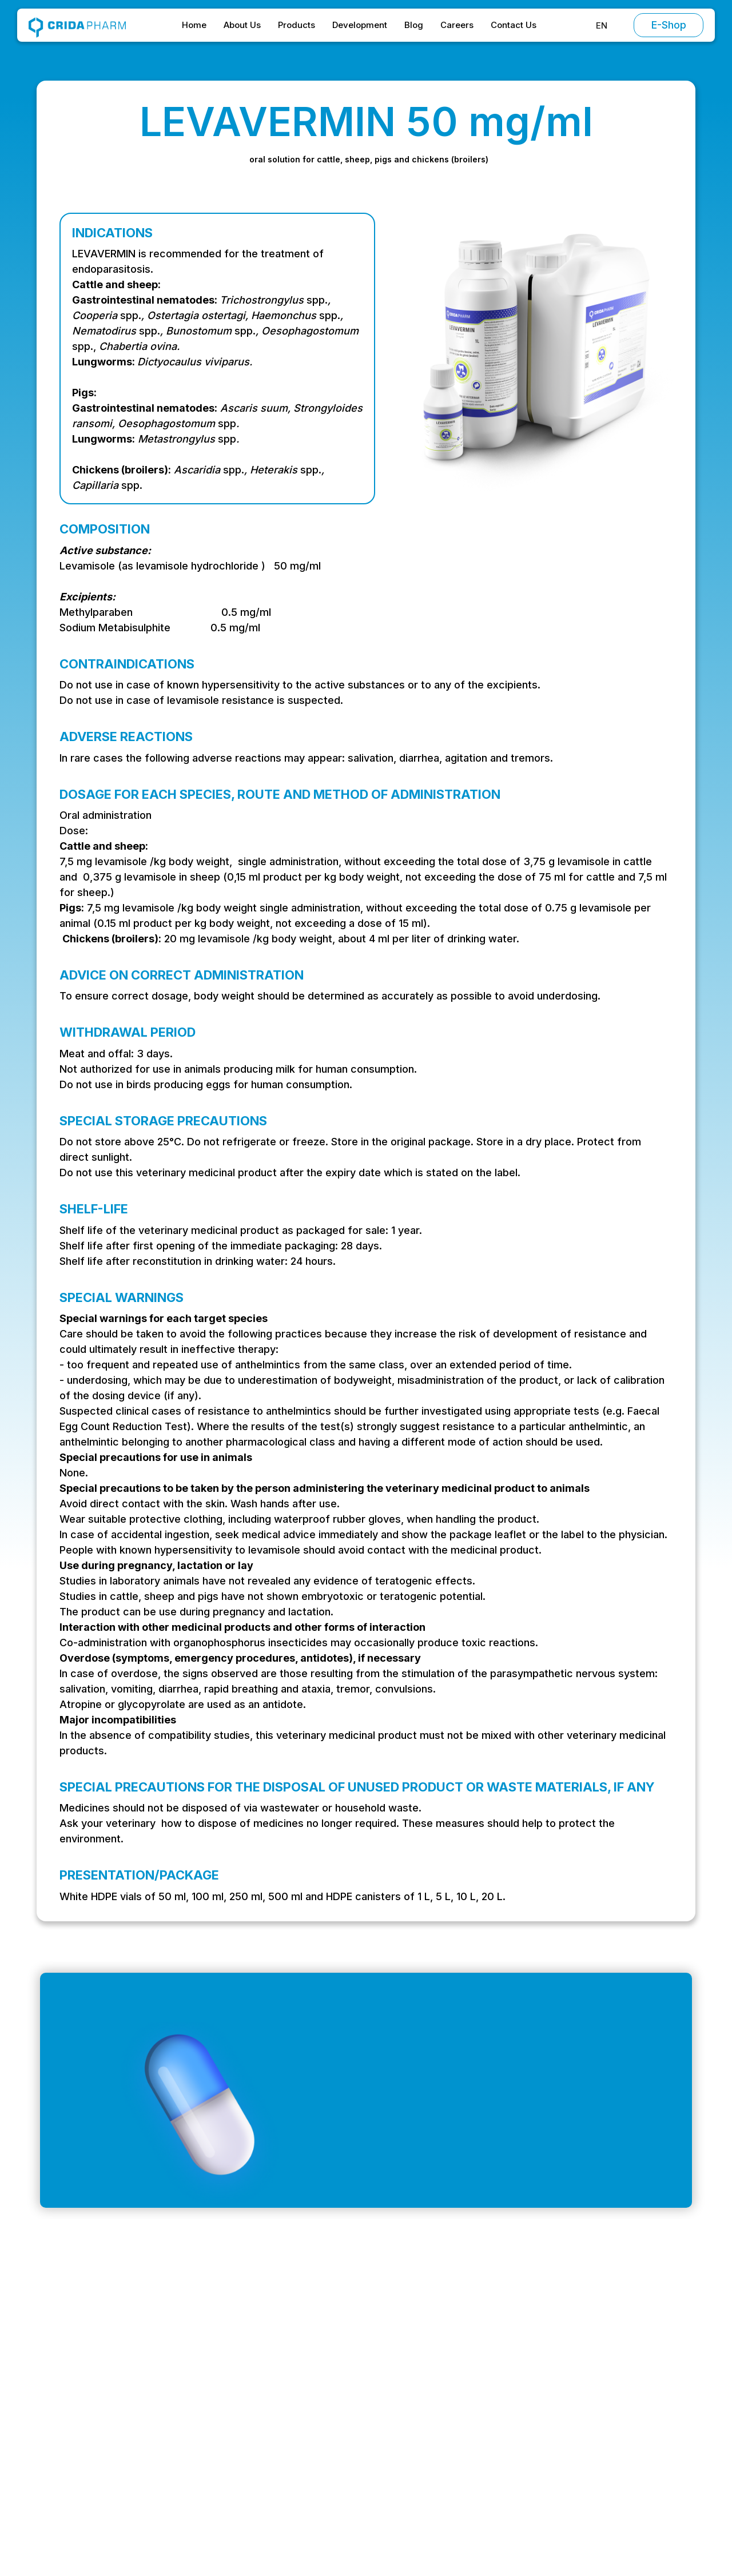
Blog (413, 24)
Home (194, 24)
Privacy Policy (596, 2420)
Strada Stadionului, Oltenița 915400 (124, 2467)
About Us (242, 24)
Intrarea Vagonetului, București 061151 (130, 2421)
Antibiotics (469, 2376)
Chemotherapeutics (488, 2398)
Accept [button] (580, 2531)
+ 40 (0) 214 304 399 (94, 2444)
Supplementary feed (490, 2465)
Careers (457, 24)
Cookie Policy (596, 2442)
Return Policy (594, 2465)
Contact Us (513, 24)
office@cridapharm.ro (95, 2399)
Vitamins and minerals (493, 2442)
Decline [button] (491, 2531)
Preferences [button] (413, 2531)
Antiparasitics (475, 2420)
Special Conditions (606, 2398)
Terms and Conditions (613, 2376)
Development (359, 24)
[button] (601, 25)
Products (296, 24)
